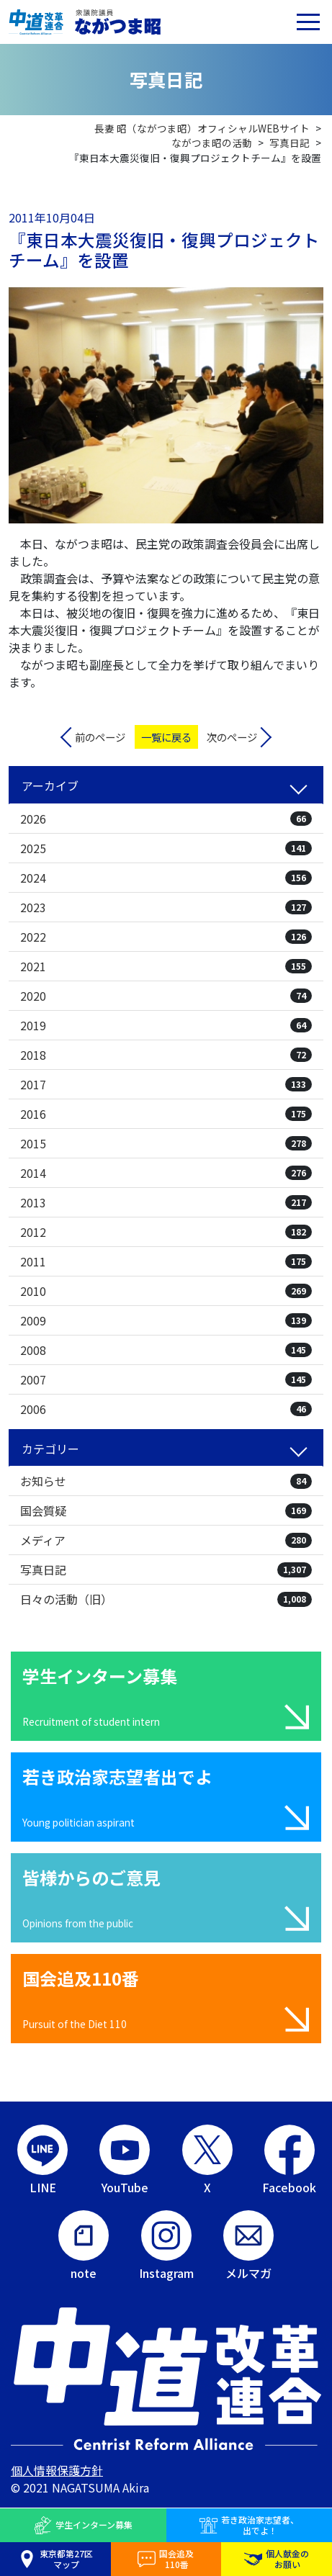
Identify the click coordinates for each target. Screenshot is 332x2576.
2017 (166, 1084)
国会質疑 (166, 1510)
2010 (166, 1291)
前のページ (100, 736)
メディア (166, 1540)
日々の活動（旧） (166, 1599)
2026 (166, 818)
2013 (166, 1202)
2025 (166, 848)
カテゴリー (50, 1448)
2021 (166, 966)
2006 (166, 1409)
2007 (166, 1379)
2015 (166, 1143)
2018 (166, 1054)
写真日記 (166, 1569)
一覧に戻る (166, 736)
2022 (166, 936)
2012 (166, 1231)
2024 (166, 877)
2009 (166, 1320)
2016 (166, 1113)
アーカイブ (50, 785)
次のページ (232, 736)
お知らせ (166, 1481)
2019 (166, 1025)
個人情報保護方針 (57, 2470)
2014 (166, 1172)
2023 (166, 907)
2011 (166, 1261)
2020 (166, 995)
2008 (166, 1350)
